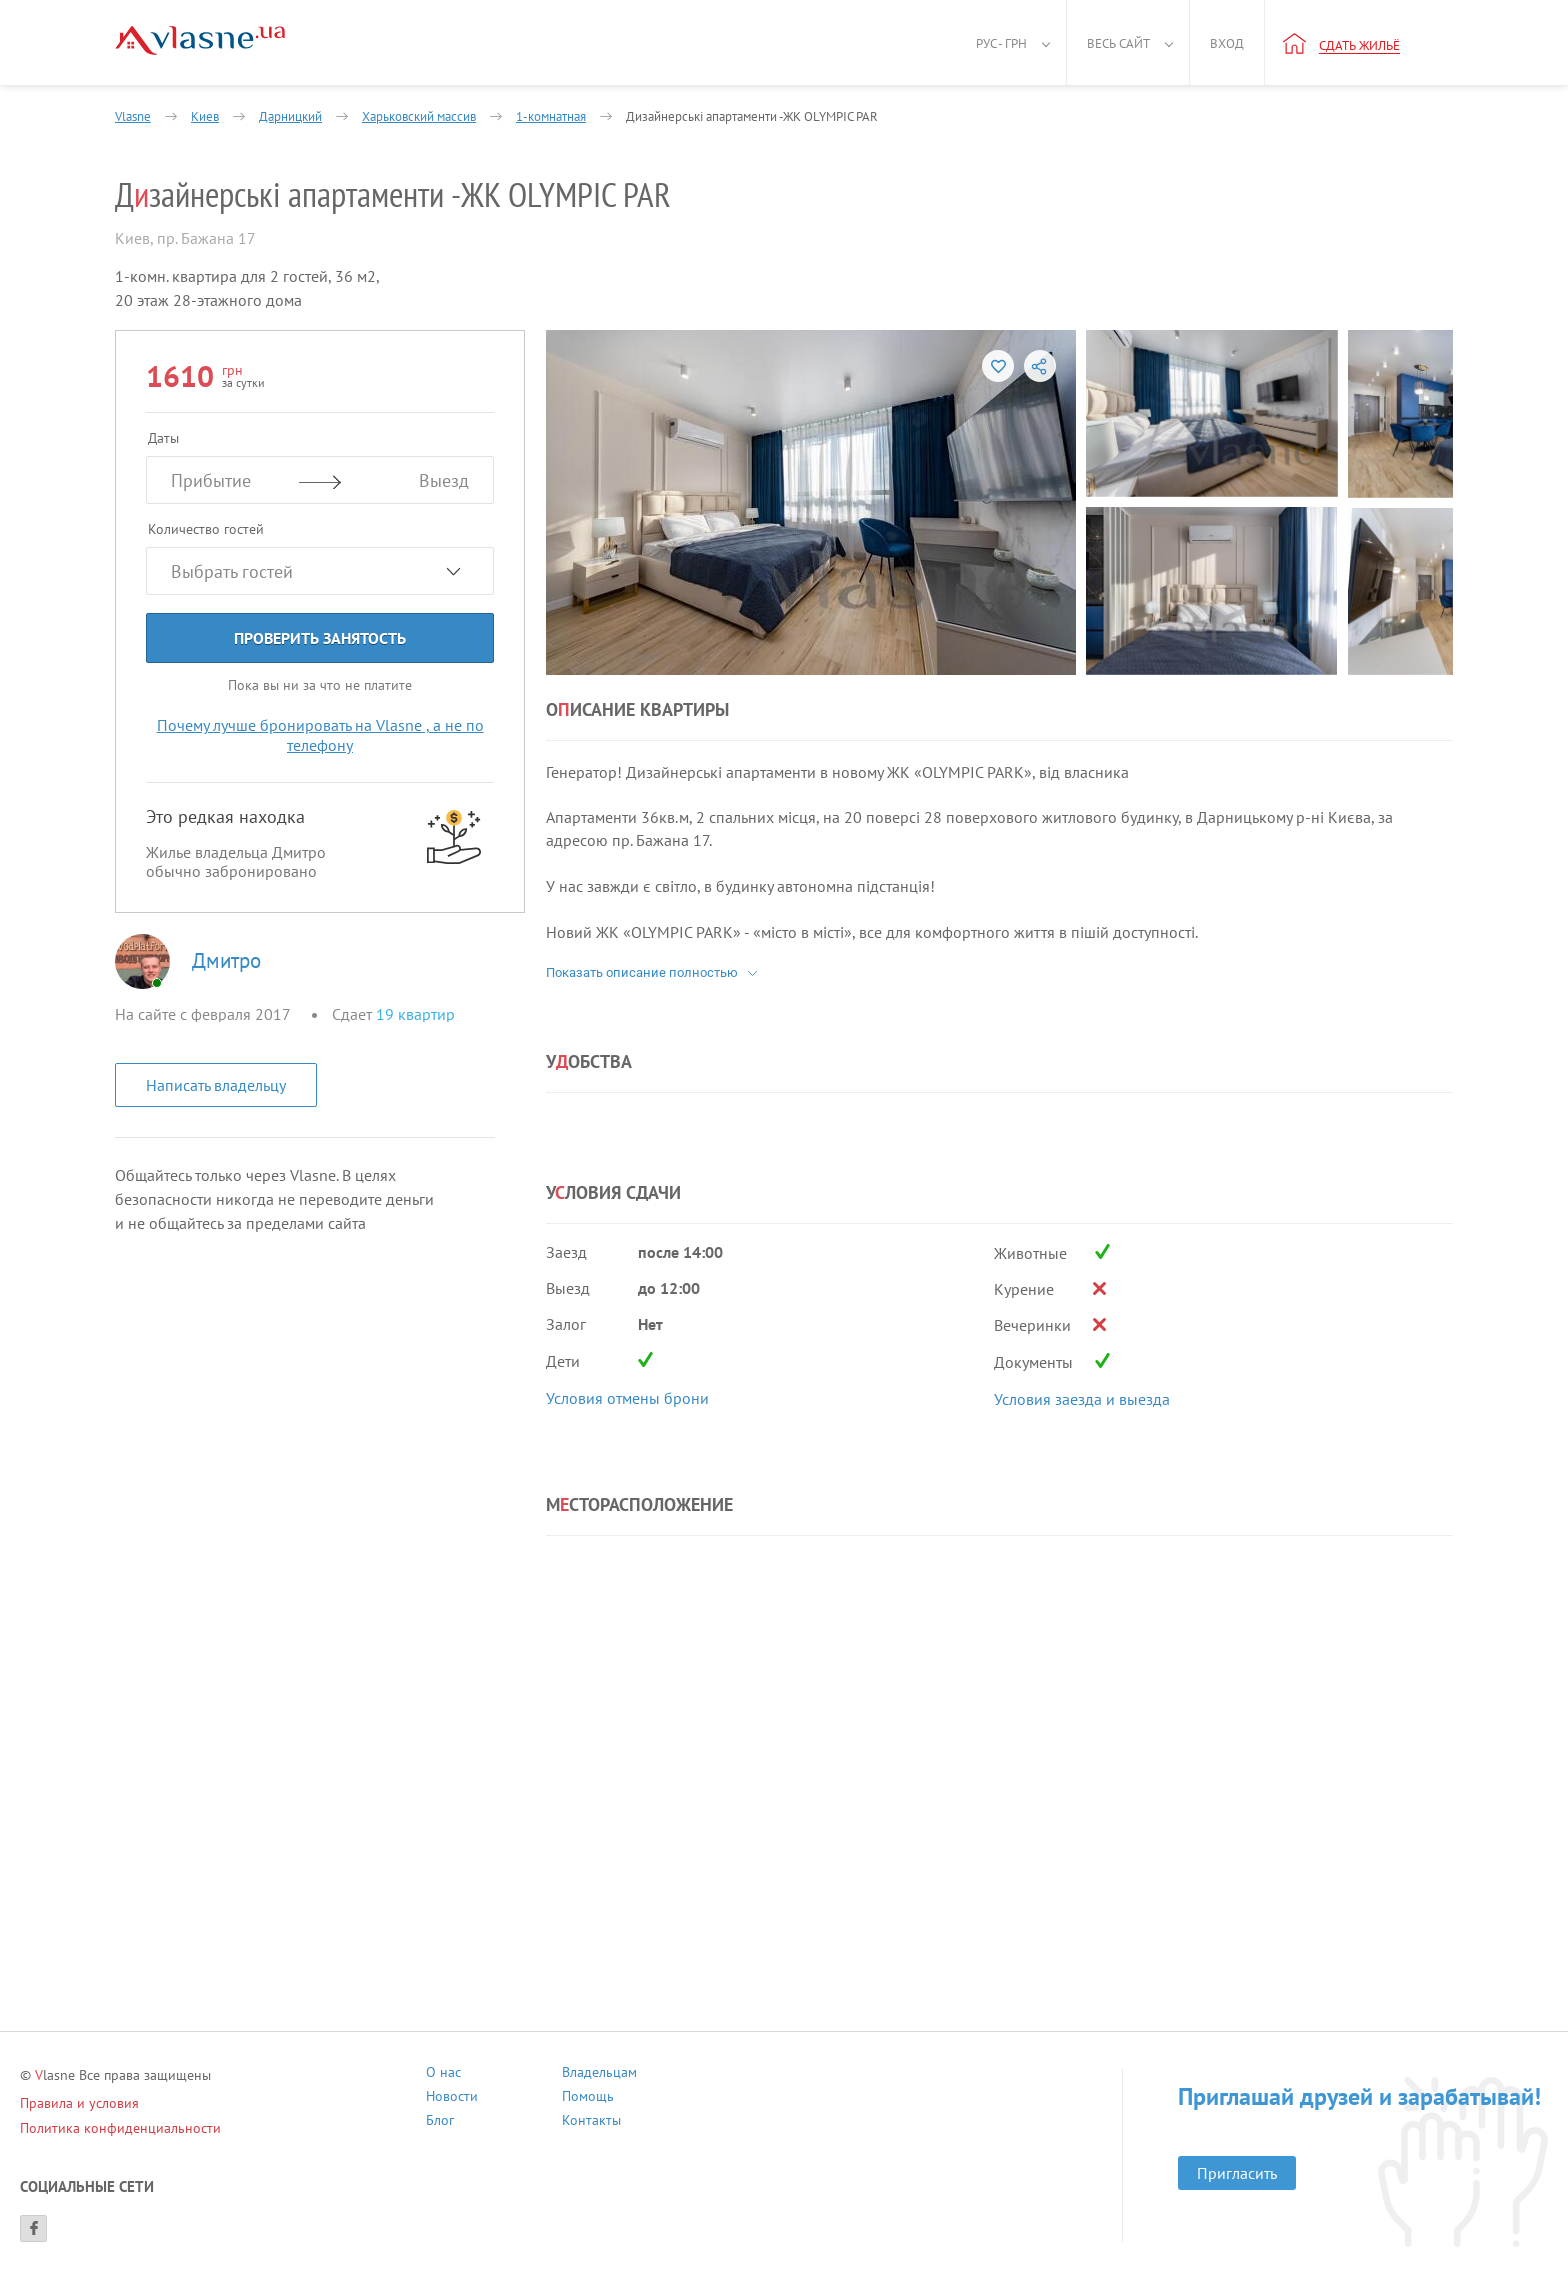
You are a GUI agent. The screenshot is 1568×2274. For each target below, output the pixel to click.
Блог (440, 2122)
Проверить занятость (320, 638)
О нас (443, 2074)
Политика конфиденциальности (120, 2128)
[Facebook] (33, 2228)
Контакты (591, 2122)
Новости (452, 2098)
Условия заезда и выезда (1082, 1399)
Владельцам (599, 2074)
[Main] (200, 40)
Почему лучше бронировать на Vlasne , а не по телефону (320, 735)
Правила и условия (79, 2103)
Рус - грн (1001, 43)
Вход (1227, 43)
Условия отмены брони (627, 1398)
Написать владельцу (216, 1085)
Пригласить (1237, 2173)
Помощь (588, 2098)
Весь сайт (1118, 43)
